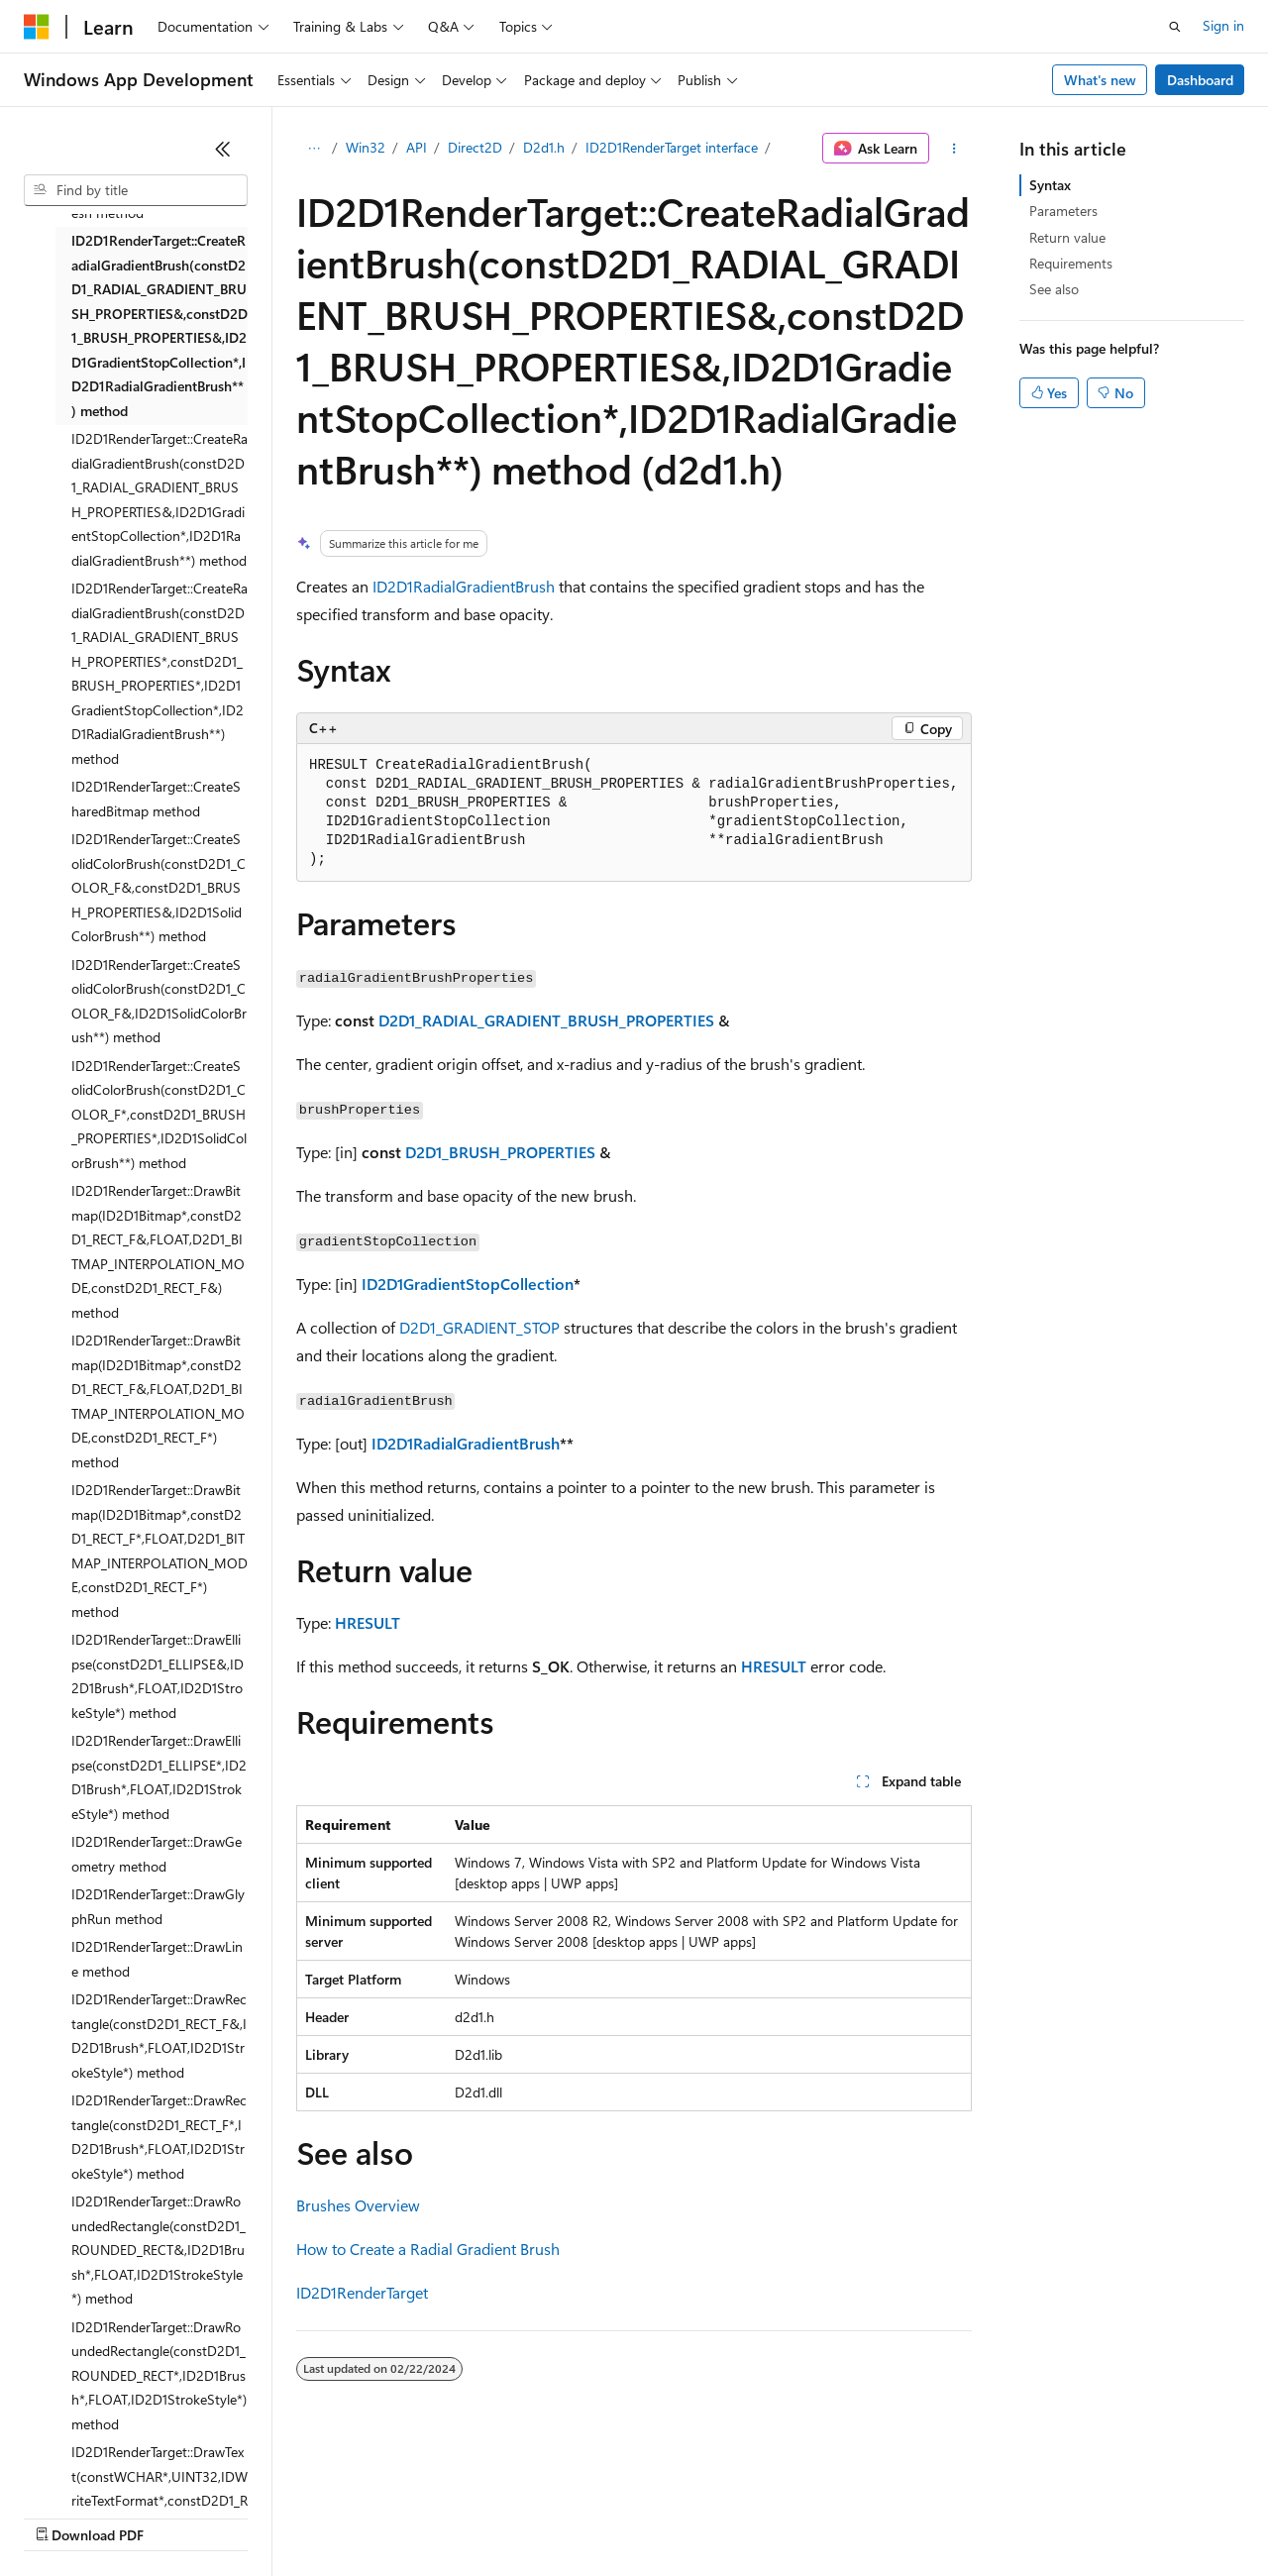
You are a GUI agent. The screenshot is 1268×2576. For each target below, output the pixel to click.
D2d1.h (544, 147)
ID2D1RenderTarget (362, 2292)
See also (1054, 288)
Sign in (1223, 25)
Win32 (365, 147)
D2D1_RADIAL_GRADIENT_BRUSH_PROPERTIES (546, 1020)
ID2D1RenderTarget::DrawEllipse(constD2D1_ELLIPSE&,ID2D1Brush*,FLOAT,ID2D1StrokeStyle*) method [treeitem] (157, 1676)
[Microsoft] (37, 27)
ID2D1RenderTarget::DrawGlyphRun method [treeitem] (158, 1906)
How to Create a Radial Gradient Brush (428, 2248)
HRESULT (367, 1622)
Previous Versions (180, 2516)
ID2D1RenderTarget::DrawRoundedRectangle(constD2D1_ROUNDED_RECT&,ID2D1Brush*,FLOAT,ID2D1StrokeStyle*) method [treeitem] (158, 2250)
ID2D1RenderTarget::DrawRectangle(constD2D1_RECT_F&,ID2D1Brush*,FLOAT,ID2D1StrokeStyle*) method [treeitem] (159, 2035)
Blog (270, 2516)
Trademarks (821, 2516)
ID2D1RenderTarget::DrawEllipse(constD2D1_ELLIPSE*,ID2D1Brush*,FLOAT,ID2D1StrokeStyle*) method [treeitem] (159, 1777)
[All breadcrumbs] (313, 148)
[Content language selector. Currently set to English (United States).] (114, 2469)
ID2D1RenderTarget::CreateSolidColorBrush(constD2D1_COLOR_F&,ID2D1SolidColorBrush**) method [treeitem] (159, 1001)
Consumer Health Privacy (569, 2516)
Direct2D (475, 147)
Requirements (1070, 263)
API (416, 147)
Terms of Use (724, 2516)
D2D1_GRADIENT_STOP (479, 1327)
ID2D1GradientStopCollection (468, 1283)
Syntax (1050, 184)
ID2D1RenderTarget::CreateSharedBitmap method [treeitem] (156, 798)
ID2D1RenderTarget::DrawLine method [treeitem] (157, 1959)
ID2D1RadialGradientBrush (463, 586)
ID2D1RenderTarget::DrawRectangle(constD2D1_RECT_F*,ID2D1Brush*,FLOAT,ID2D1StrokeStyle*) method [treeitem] (159, 2137)
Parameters (1063, 210)
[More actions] (954, 148)
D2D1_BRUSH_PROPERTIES (500, 1151)
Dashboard (1200, 79)
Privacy (433, 2516)
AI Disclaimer (63, 2516)
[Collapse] (223, 148)
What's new (1100, 79)
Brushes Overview (358, 2205)
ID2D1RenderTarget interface (671, 147)
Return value (1067, 237)
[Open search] (1175, 27)
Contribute (354, 2516)
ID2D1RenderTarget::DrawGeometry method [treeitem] (156, 1854)
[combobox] (136, 190)
